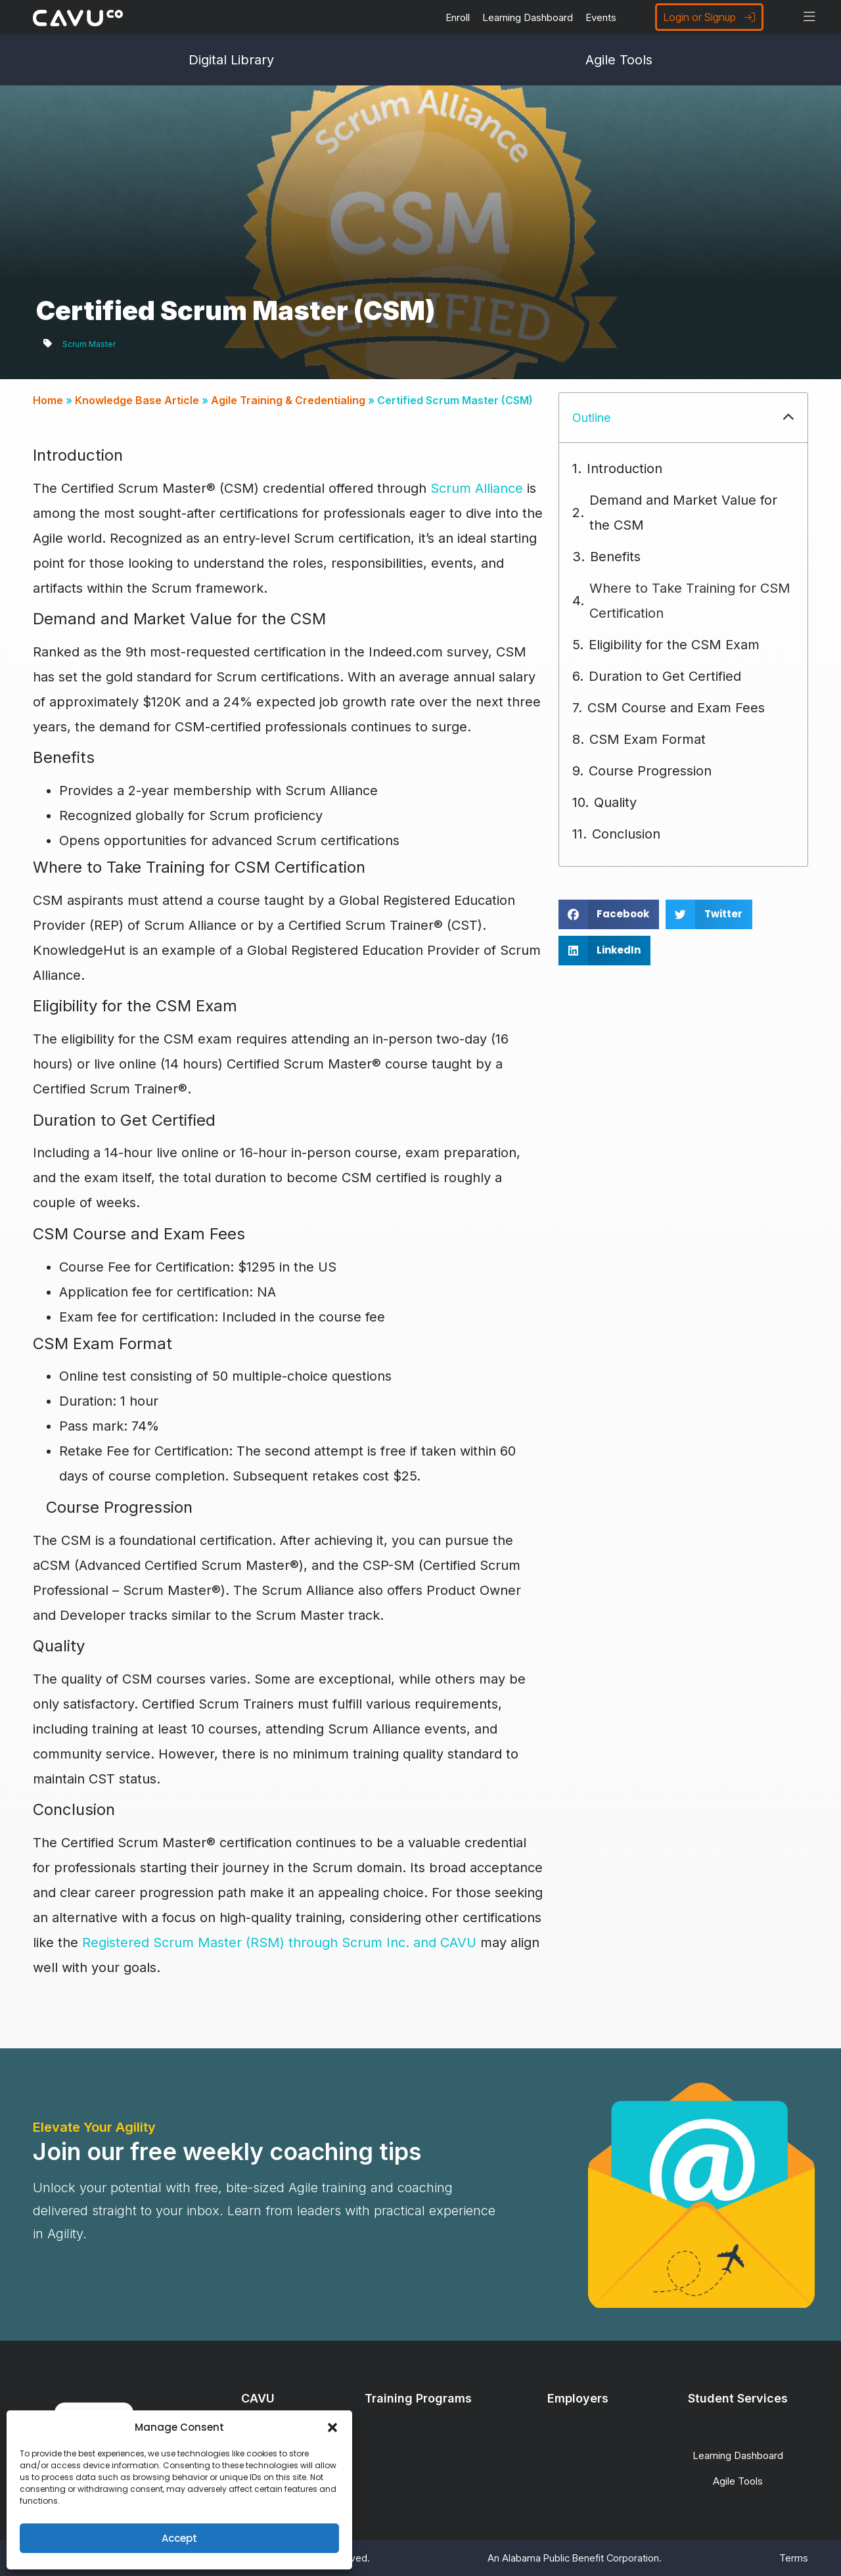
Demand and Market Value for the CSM (683, 512)
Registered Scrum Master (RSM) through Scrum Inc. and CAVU (279, 1942)
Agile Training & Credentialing (288, 400)
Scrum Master (89, 344)
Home (48, 400)
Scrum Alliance (476, 488)
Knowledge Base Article (137, 400)
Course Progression (650, 771)
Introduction (624, 468)
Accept (179, 2538)
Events (600, 17)
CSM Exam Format (647, 739)
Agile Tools (618, 60)
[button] (332, 2427)
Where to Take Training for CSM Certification (689, 600)
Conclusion (626, 834)
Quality (615, 802)
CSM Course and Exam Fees (676, 708)
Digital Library (231, 60)
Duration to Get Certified (665, 676)
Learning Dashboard (527, 17)
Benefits (615, 556)
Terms (793, 2558)
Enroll (457, 17)
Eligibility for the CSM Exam (674, 645)
